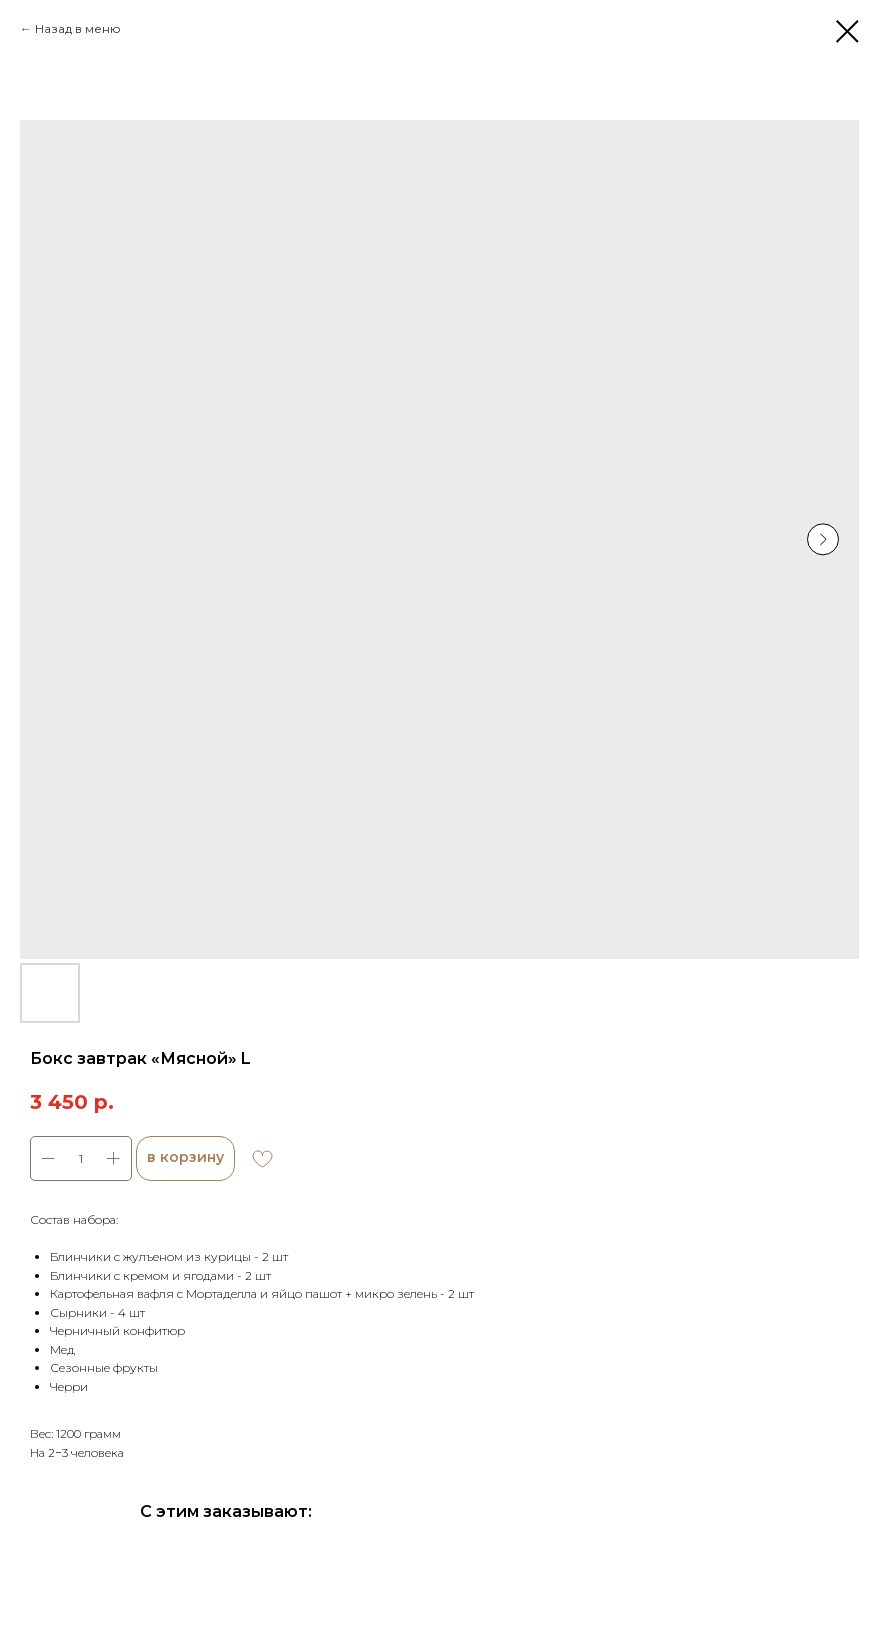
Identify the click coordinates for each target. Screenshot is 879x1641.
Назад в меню (78, 28)
